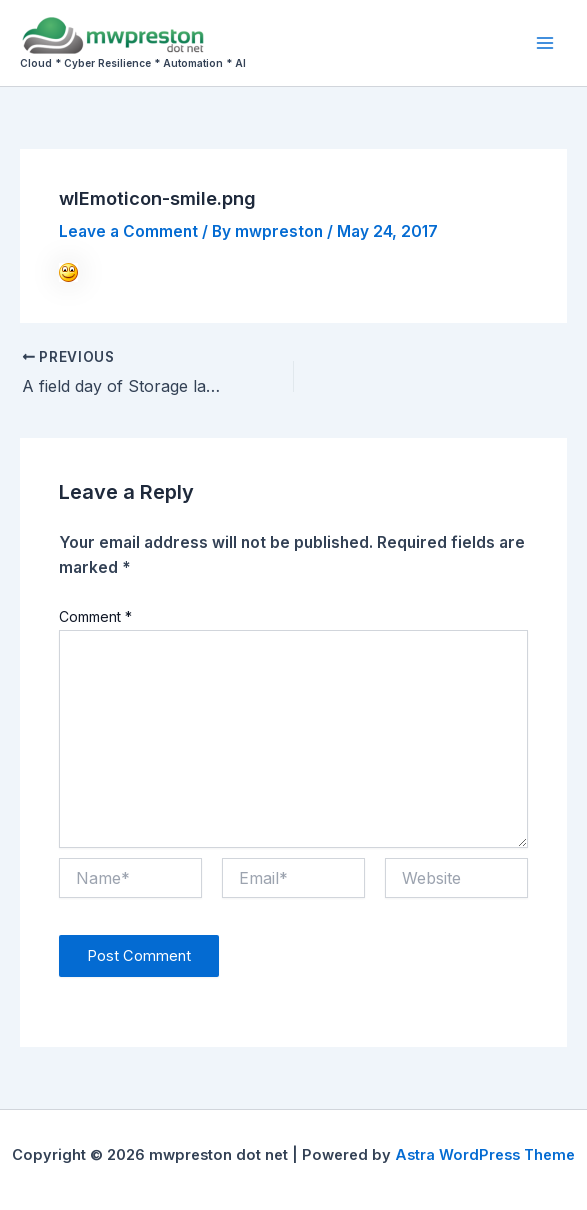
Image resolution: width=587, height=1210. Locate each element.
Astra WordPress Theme (485, 1155)
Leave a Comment (128, 231)
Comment (95, 616)
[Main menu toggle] (545, 42)
